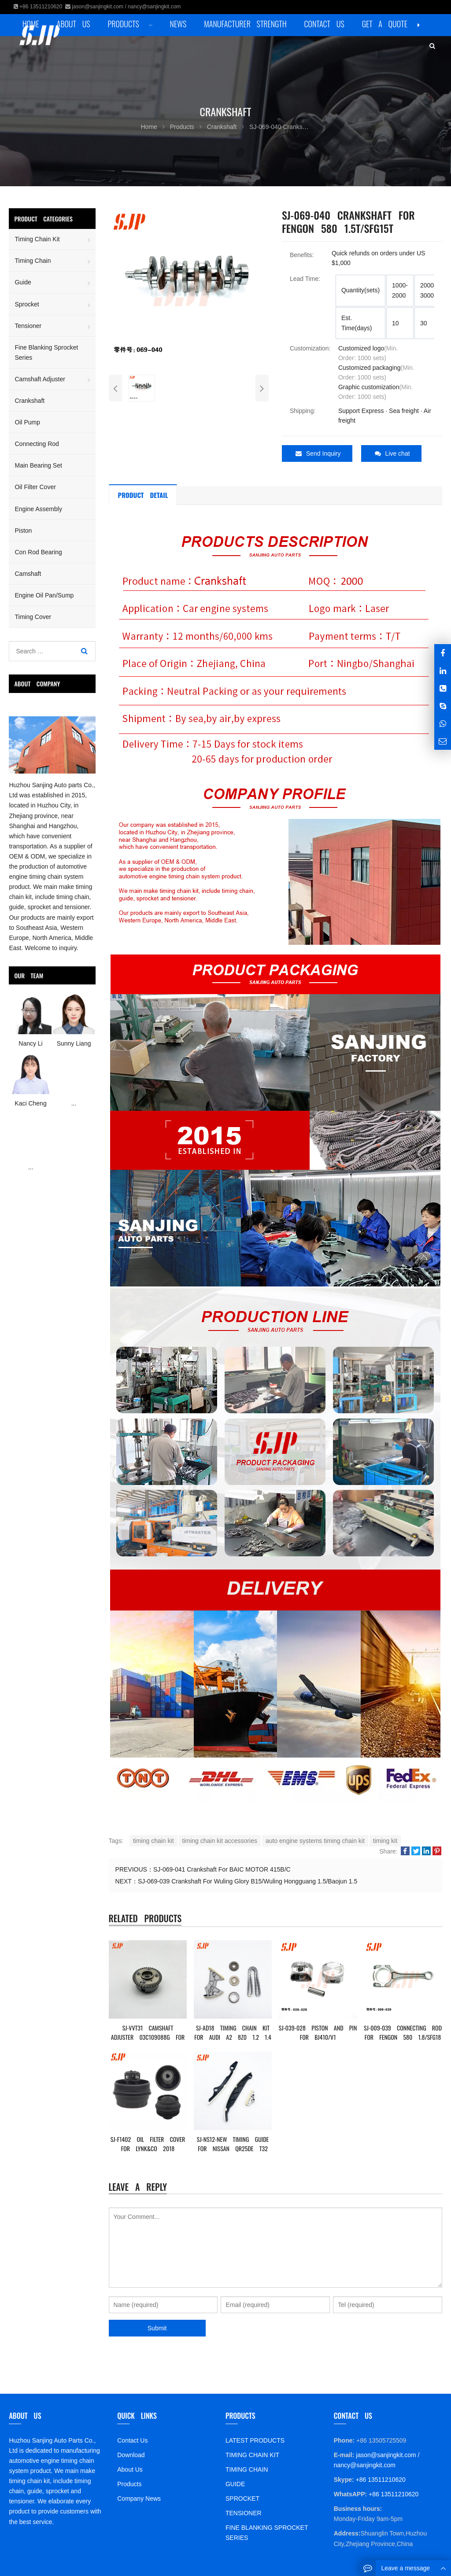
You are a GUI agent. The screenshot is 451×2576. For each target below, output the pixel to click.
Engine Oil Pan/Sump (44, 595)
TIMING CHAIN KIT (252, 2452)
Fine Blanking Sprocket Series (46, 352)
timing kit (385, 1838)
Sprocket (27, 304)
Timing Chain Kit (37, 239)
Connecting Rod (37, 443)
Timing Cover (33, 616)
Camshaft (28, 573)
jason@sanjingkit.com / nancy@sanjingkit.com (126, 7)
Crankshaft (29, 400)
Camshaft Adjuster (40, 379)
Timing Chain (33, 260)
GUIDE (235, 2481)
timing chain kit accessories (219, 1838)
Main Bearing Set (38, 465)
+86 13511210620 (40, 7)
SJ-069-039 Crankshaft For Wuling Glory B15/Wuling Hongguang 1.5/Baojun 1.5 (247, 1879)
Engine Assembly (38, 508)
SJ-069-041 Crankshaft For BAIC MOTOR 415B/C (222, 1867)
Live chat (392, 453)
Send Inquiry (318, 453)
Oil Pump (27, 422)
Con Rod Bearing (38, 552)
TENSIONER (244, 2510)
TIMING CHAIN (247, 2467)
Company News (139, 2496)
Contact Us (132, 2438)
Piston (23, 530)
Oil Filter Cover (35, 486)
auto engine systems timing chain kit (315, 1838)
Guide (23, 282)
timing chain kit (153, 1838)
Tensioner (28, 325)
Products (129, 2481)
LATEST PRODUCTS (255, 2438)
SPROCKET (242, 2496)
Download (130, 2452)
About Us (130, 2467)
